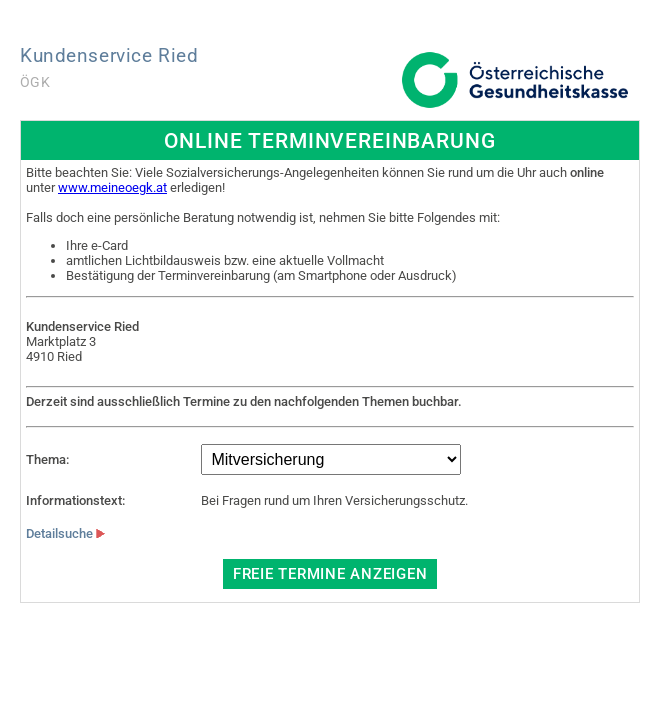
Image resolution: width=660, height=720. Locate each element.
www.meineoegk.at (112, 187)
